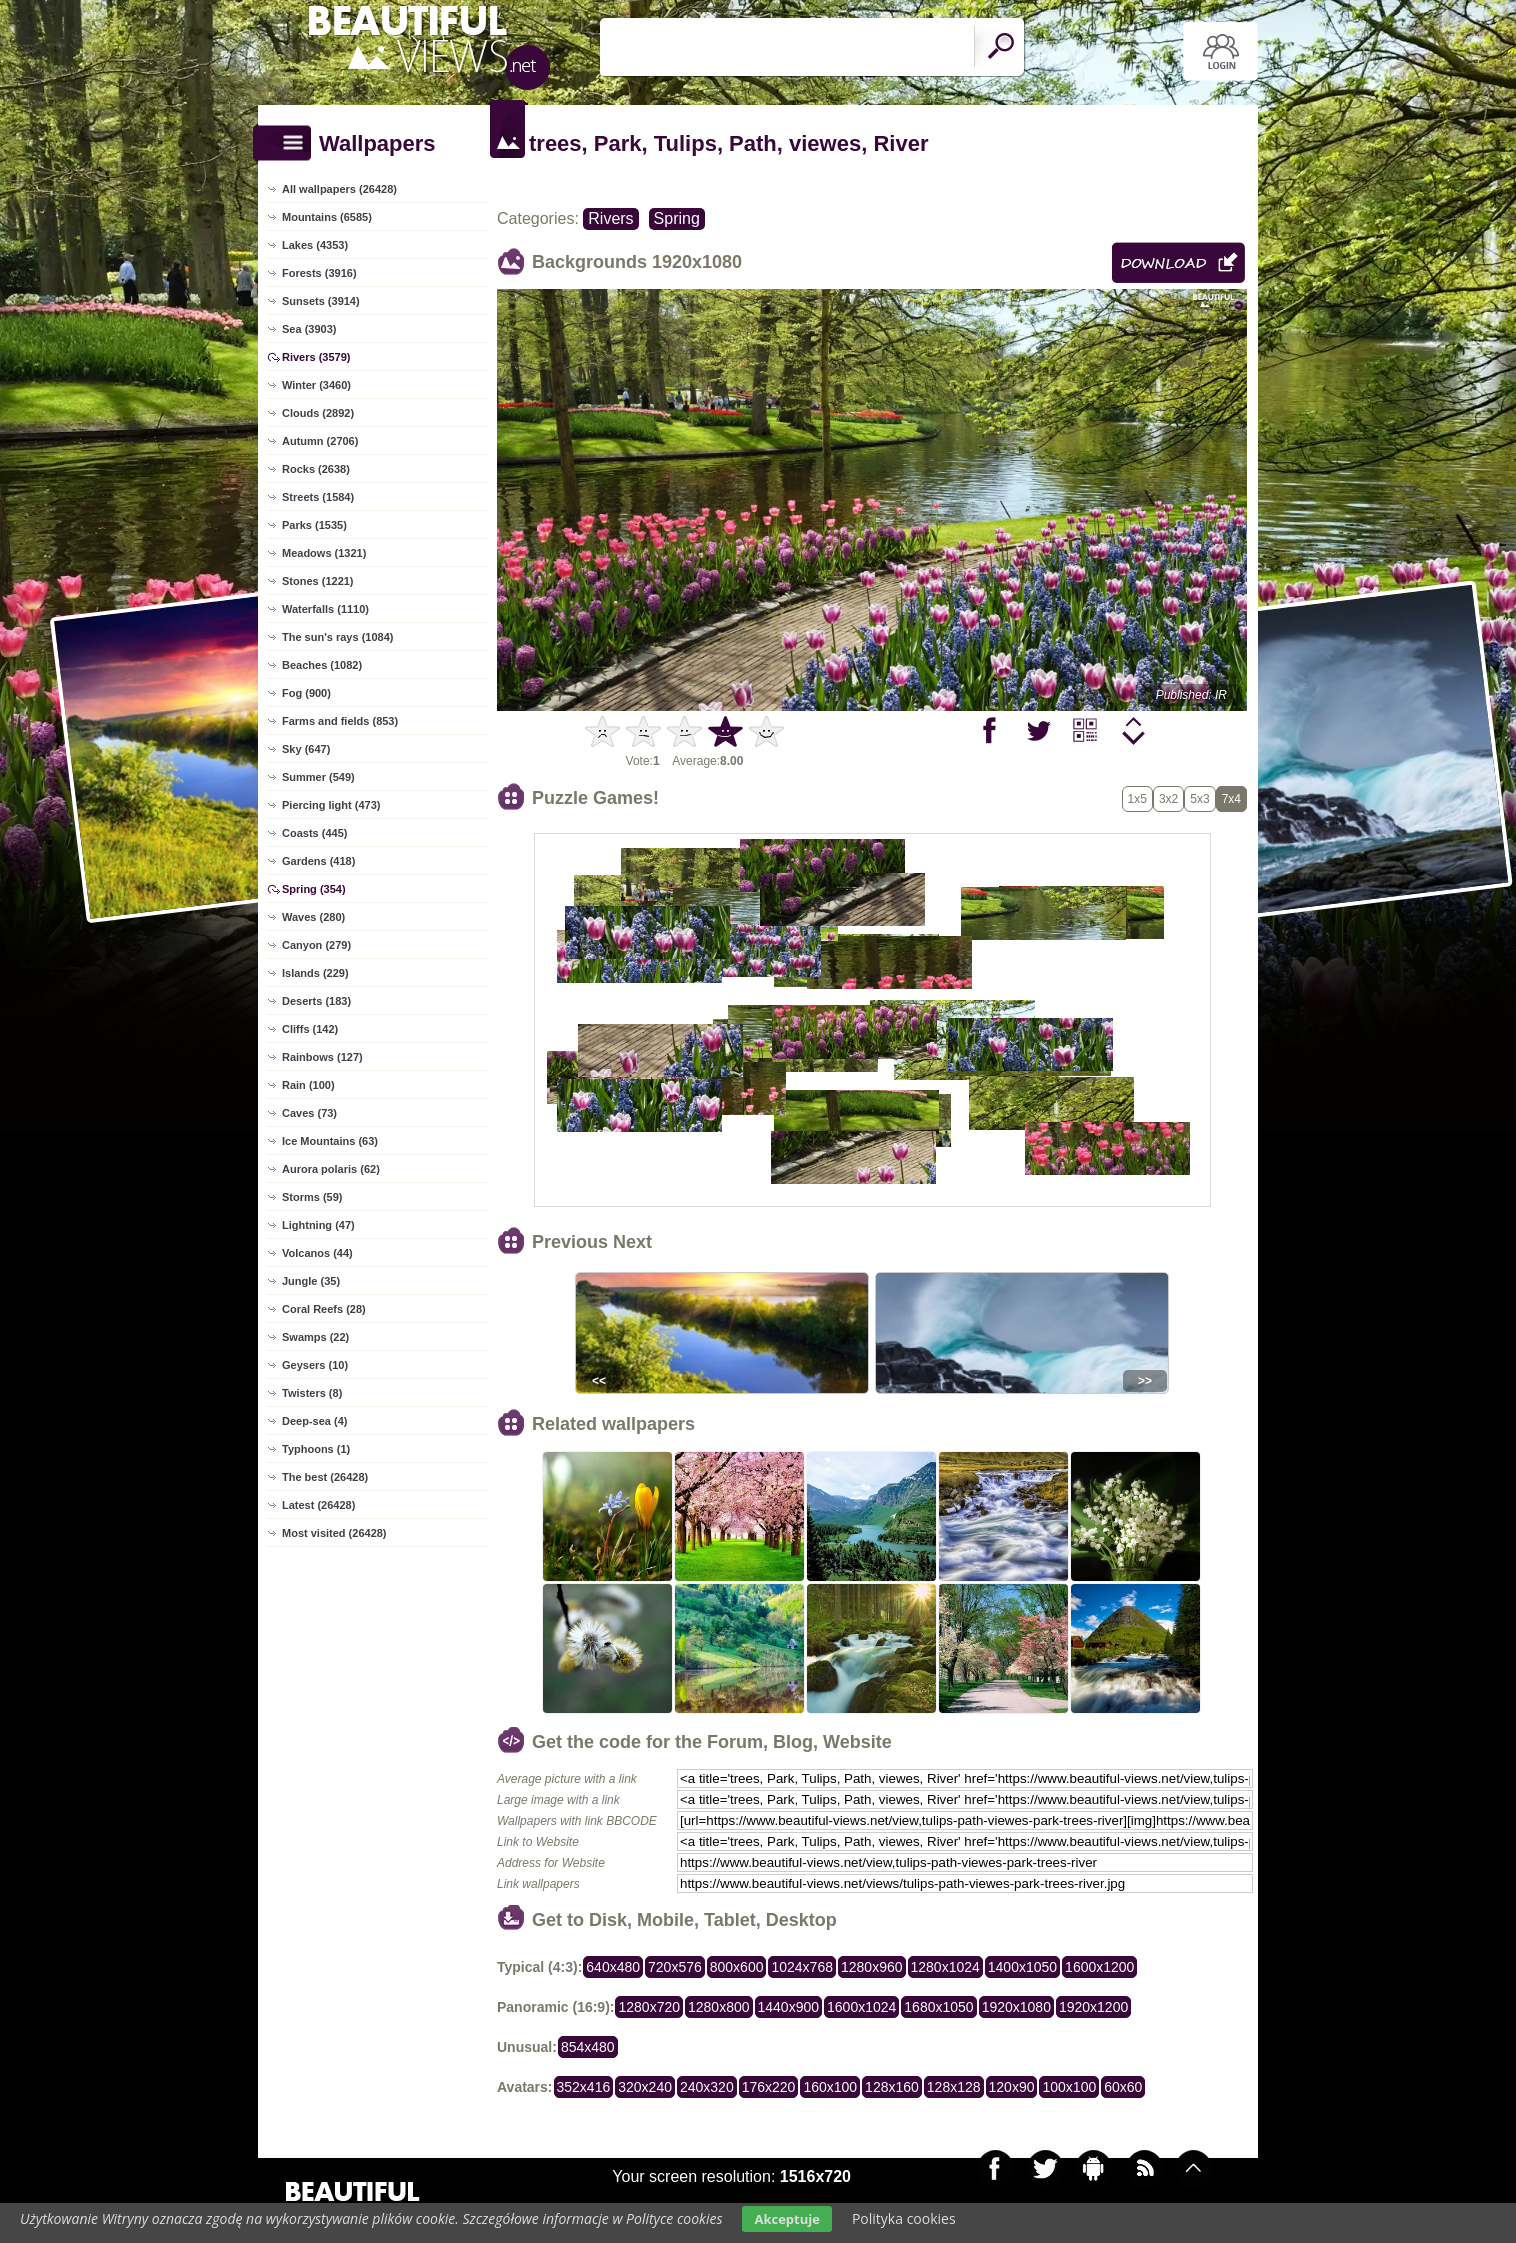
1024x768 (802, 1967)
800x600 (737, 1967)
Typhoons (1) (316, 1449)
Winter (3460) (316, 385)
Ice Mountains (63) (330, 1141)
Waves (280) (313, 917)
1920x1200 (1093, 2007)
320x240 (645, 2087)
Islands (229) (315, 973)
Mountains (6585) (327, 217)
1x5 (1137, 799)
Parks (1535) (314, 525)
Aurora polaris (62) (331, 1169)
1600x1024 (861, 2007)
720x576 (675, 1967)
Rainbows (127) (322, 1057)
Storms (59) (312, 1197)
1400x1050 (1022, 1967)
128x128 (954, 2087)
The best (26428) (325, 1477)
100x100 (1069, 2087)
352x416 (584, 2087)
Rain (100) (308, 1085)
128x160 (892, 2087)
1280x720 (649, 2007)
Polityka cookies (904, 2218)
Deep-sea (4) (314, 1421)
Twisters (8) (312, 1393)
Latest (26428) (318, 1505)
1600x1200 (1099, 1967)
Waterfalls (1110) (325, 609)
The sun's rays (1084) (337, 637)
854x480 (588, 2047)
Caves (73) (309, 1113)
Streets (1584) (318, 497)
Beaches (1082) (322, 665)
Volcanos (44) (317, 1253)
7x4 (1231, 799)
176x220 (769, 2087)
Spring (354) (314, 889)
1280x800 (719, 2007)
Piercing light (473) (331, 805)
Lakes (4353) (315, 245)
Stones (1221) (318, 581)
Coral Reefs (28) (324, 1309)
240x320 (707, 2087)
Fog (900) (306, 693)
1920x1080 (1016, 2007)
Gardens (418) (318, 861)
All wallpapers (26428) (339, 189)
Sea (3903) (309, 329)
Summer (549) (318, 777)
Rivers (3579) (316, 357)
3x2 (1168, 799)
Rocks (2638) (316, 469)
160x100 (830, 2087)
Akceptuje (786, 2219)
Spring (677, 218)
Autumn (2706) (320, 441)
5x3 (1199, 799)
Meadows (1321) (324, 553)
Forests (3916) (319, 273)
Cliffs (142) (310, 1029)
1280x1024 (945, 1967)
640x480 (613, 1967)
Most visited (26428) (334, 1533)
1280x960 (872, 1967)
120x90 (1012, 2087)
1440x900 (789, 2007)
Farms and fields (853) (340, 721)
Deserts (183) (316, 1001)
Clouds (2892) (318, 413)
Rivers (610, 218)
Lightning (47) (318, 1225)
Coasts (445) (314, 833)
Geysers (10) (315, 1365)
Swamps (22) (315, 1337)
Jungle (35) (311, 1281)
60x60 (1123, 2087)
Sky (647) (306, 749)
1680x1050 (938, 2007)
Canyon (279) (316, 945)
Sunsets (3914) (321, 301)
